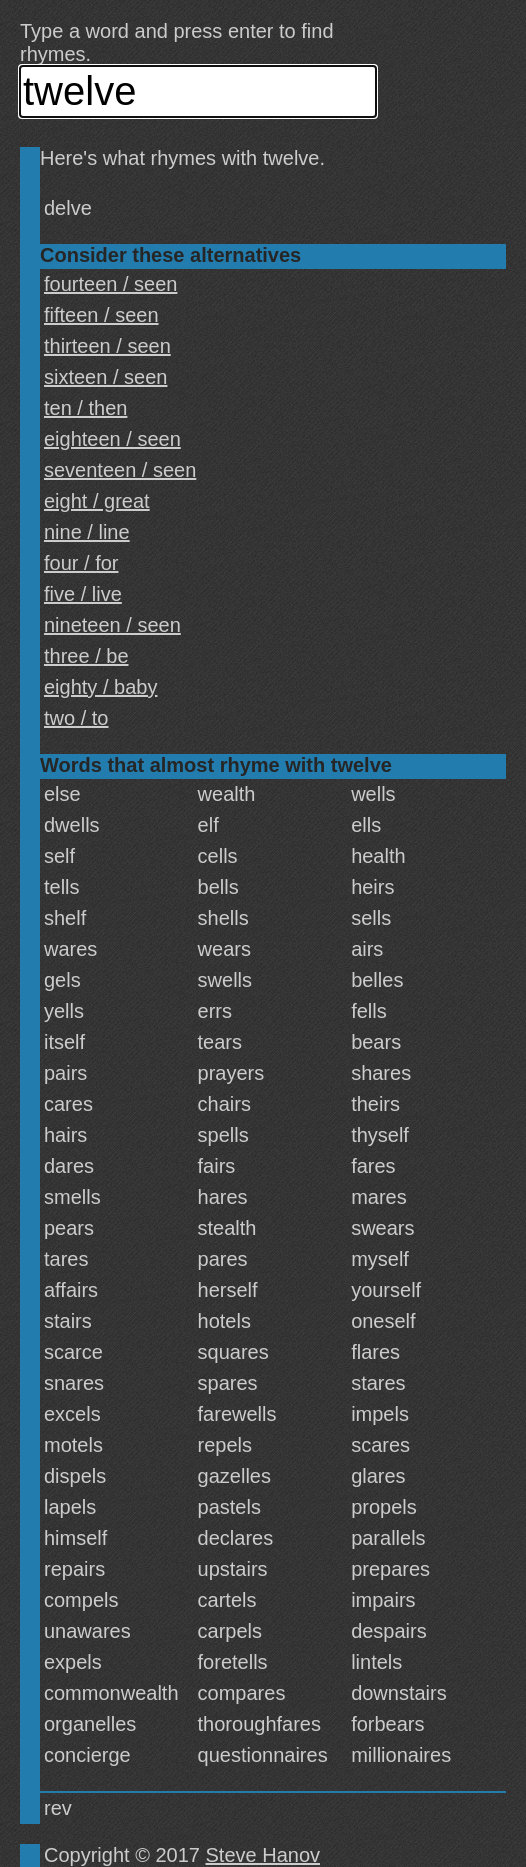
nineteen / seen (112, 625)
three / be (86, 656)
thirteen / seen (107, 346)
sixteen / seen (105, 377)
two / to (76, 718)
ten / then (85, 408)
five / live (83, 594)
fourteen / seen (110, 284)
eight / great (97, 501)
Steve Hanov (263, 1855)
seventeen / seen (120, 470)
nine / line (87, 532)
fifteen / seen (101, 315)
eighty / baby (100, 687)
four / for (81, 563)
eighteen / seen (112, 439)
